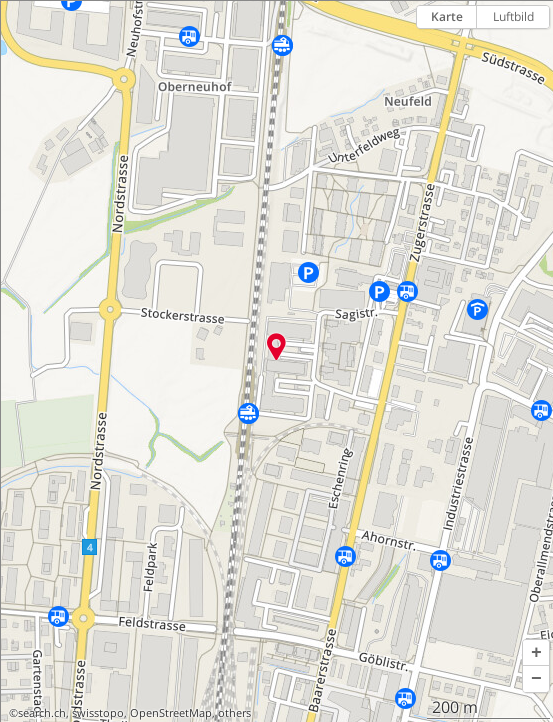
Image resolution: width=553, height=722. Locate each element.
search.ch (42, 713)
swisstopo (98, 713)
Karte (447, 16)
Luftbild (513, 16)
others (234, 713)
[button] (536, 653)
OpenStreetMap (171, 713)
